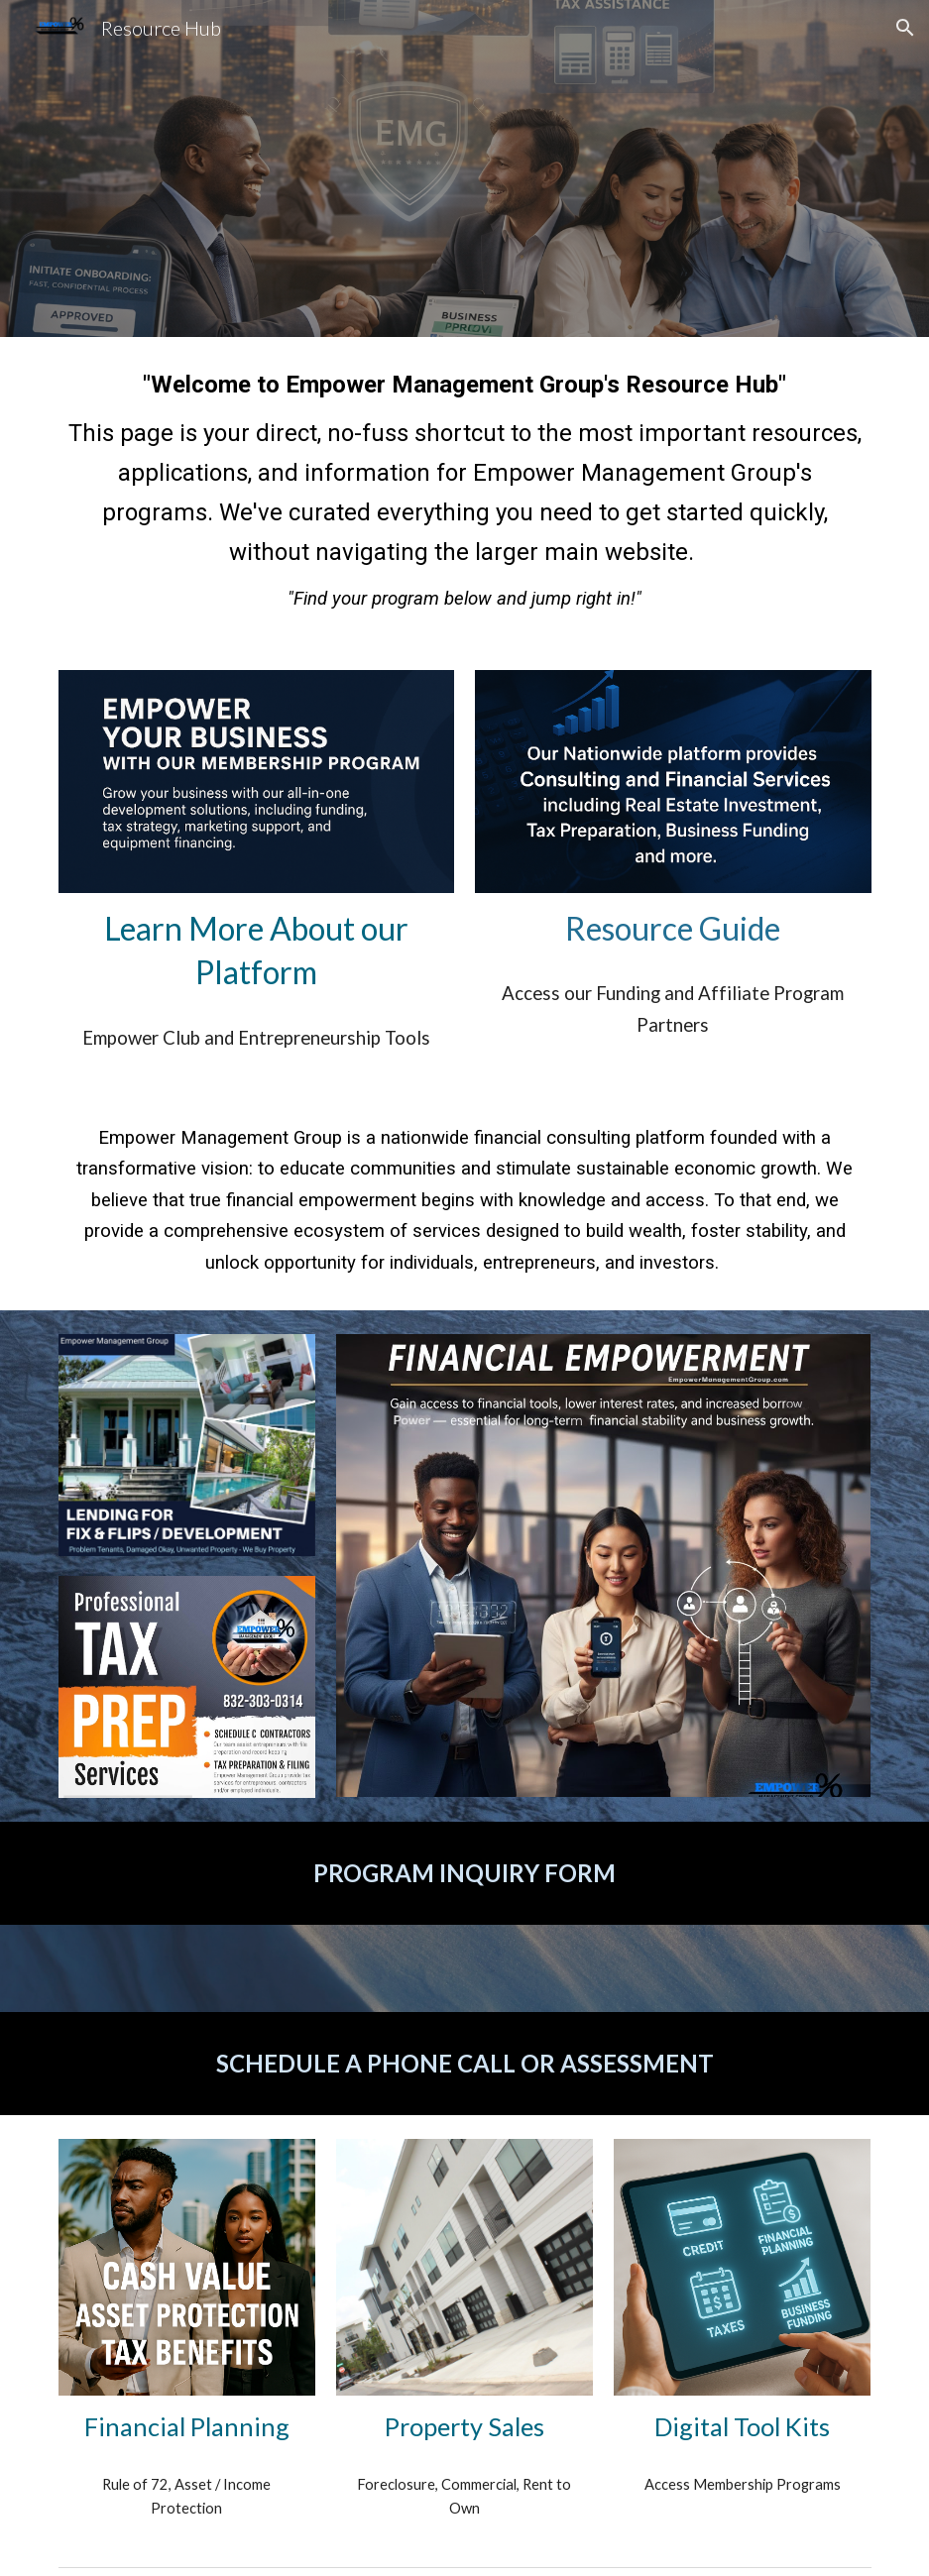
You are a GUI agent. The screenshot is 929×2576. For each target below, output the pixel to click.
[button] (905, 28)
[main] (464, 491)
